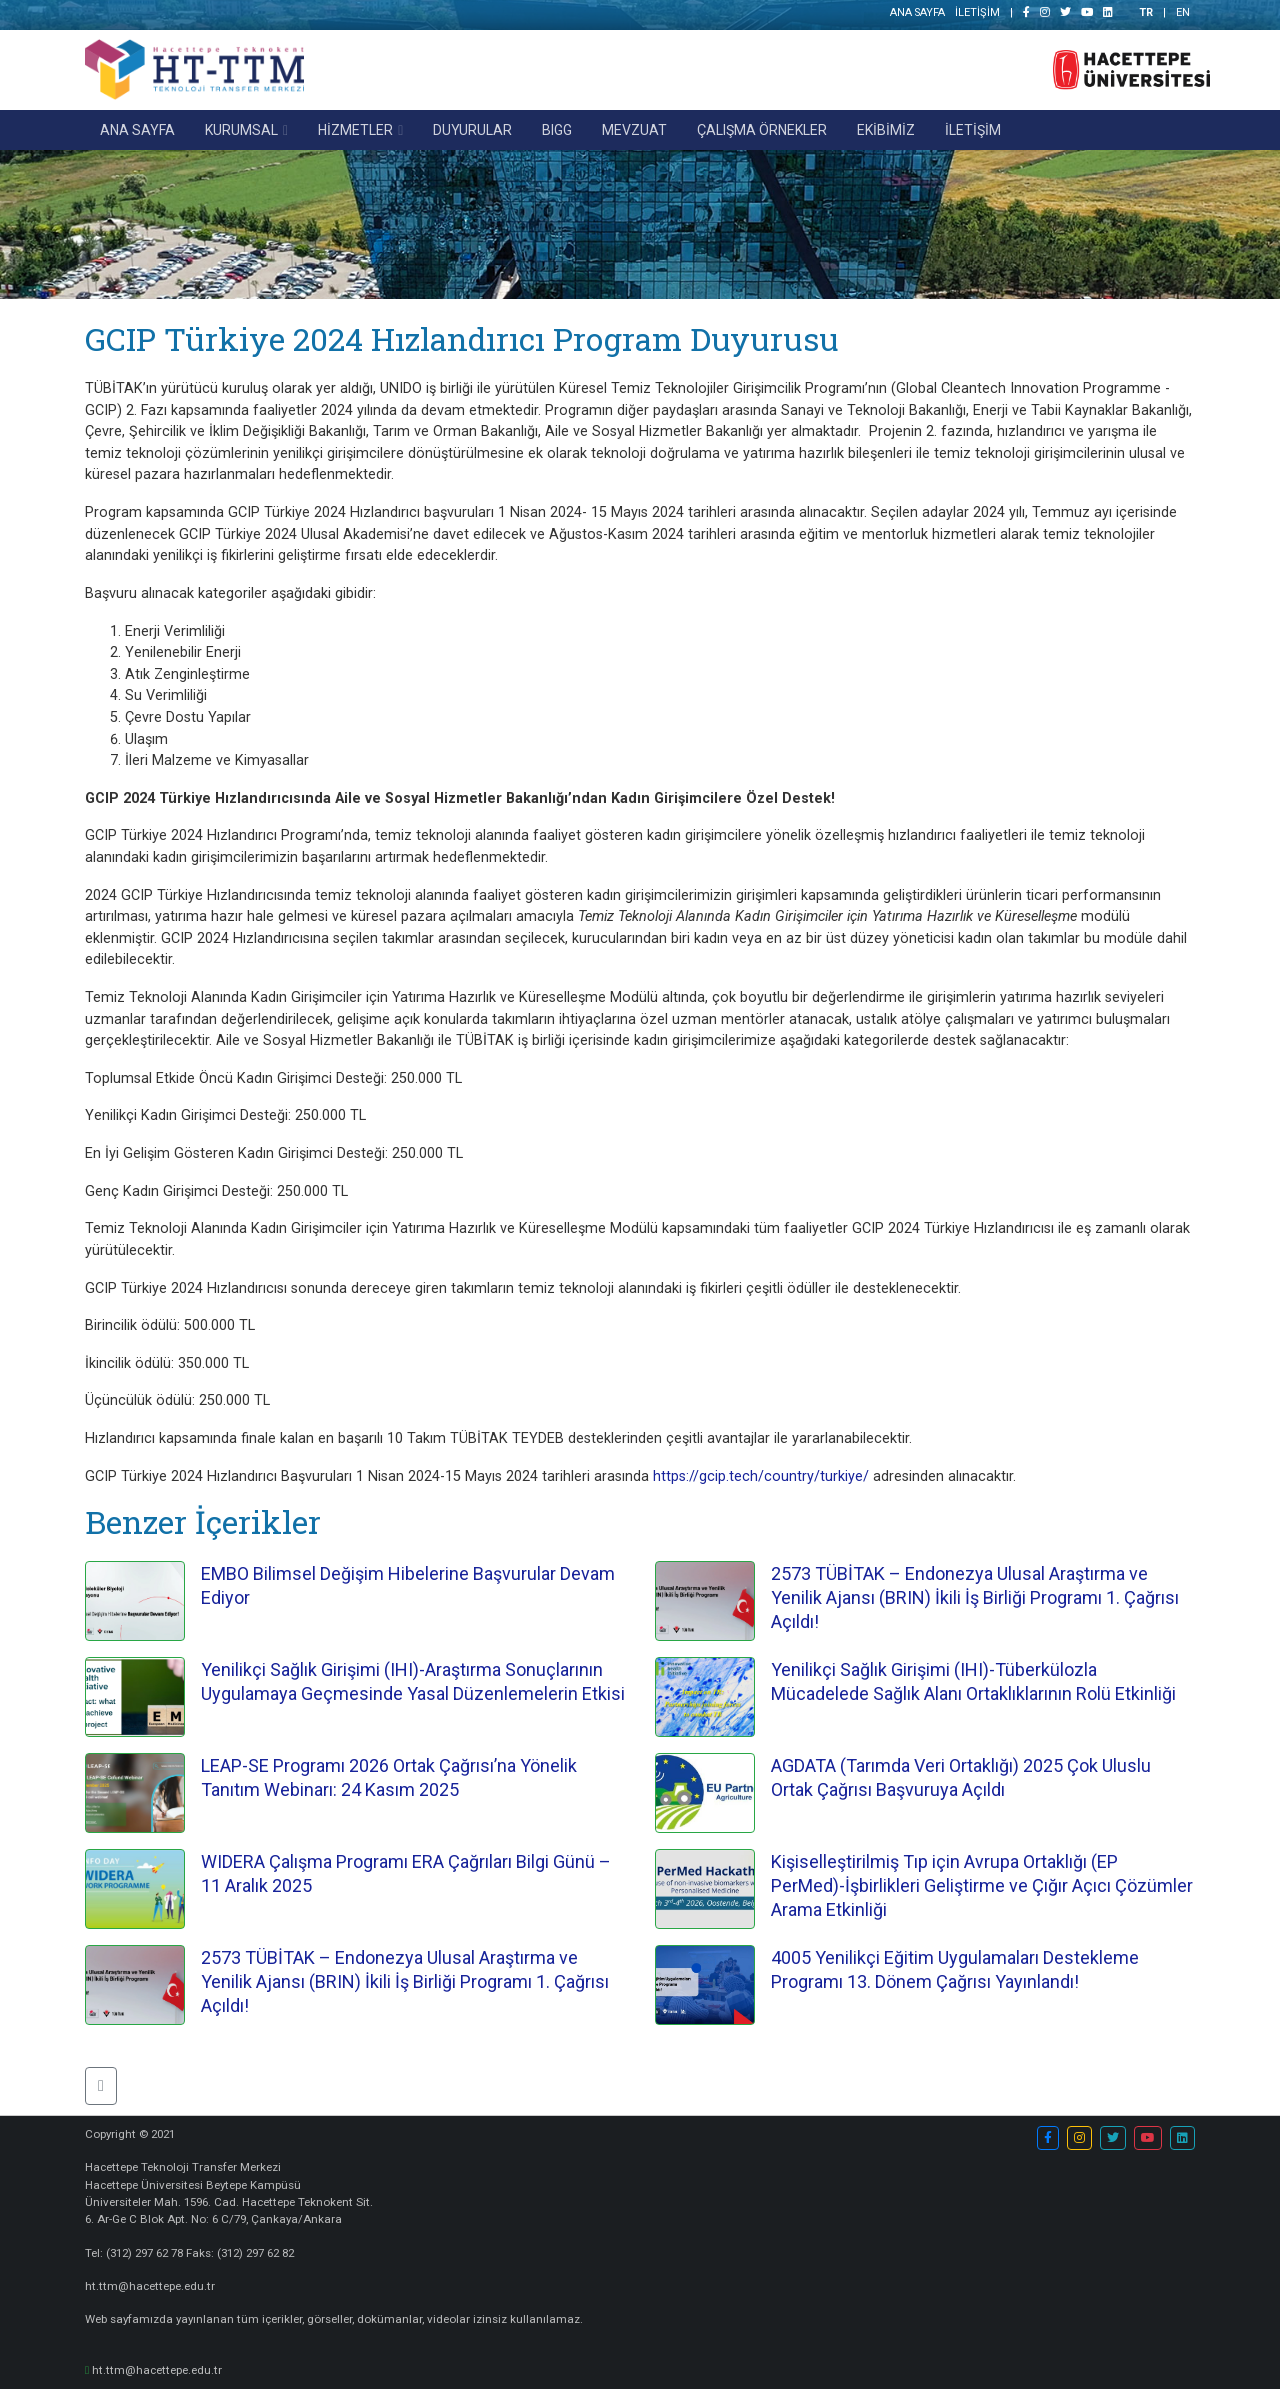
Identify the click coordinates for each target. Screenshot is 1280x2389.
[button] (101, 2086)
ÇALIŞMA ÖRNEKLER (762, 130)
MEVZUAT (634, 130)
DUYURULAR (472, 130)
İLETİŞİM (977, 12)
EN (1183, 12)
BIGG (557, 130)
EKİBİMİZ (886, 130)
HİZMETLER (355, 130)
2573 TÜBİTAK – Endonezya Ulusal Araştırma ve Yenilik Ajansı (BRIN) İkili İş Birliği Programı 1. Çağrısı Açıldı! (975, 1597)
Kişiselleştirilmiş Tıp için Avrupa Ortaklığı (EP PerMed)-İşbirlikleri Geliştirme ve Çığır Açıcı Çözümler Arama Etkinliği (982, 1885)
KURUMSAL (241, 130)
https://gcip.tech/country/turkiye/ (761, 1476)
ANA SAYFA (916, 12)
